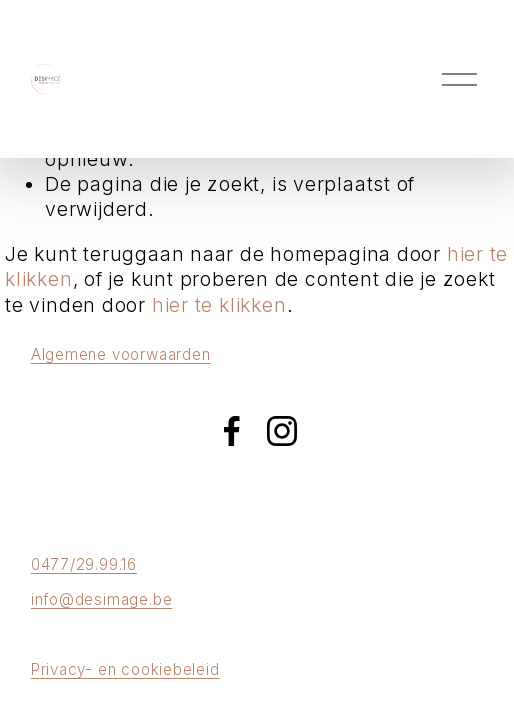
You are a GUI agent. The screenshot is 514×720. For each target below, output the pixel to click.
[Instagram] (282, 431)
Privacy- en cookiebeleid (125, 669)
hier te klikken (219, 305)
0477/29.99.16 (84, 564)
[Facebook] (232, 431)
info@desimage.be (101, 599)
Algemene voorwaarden (121, 354)
